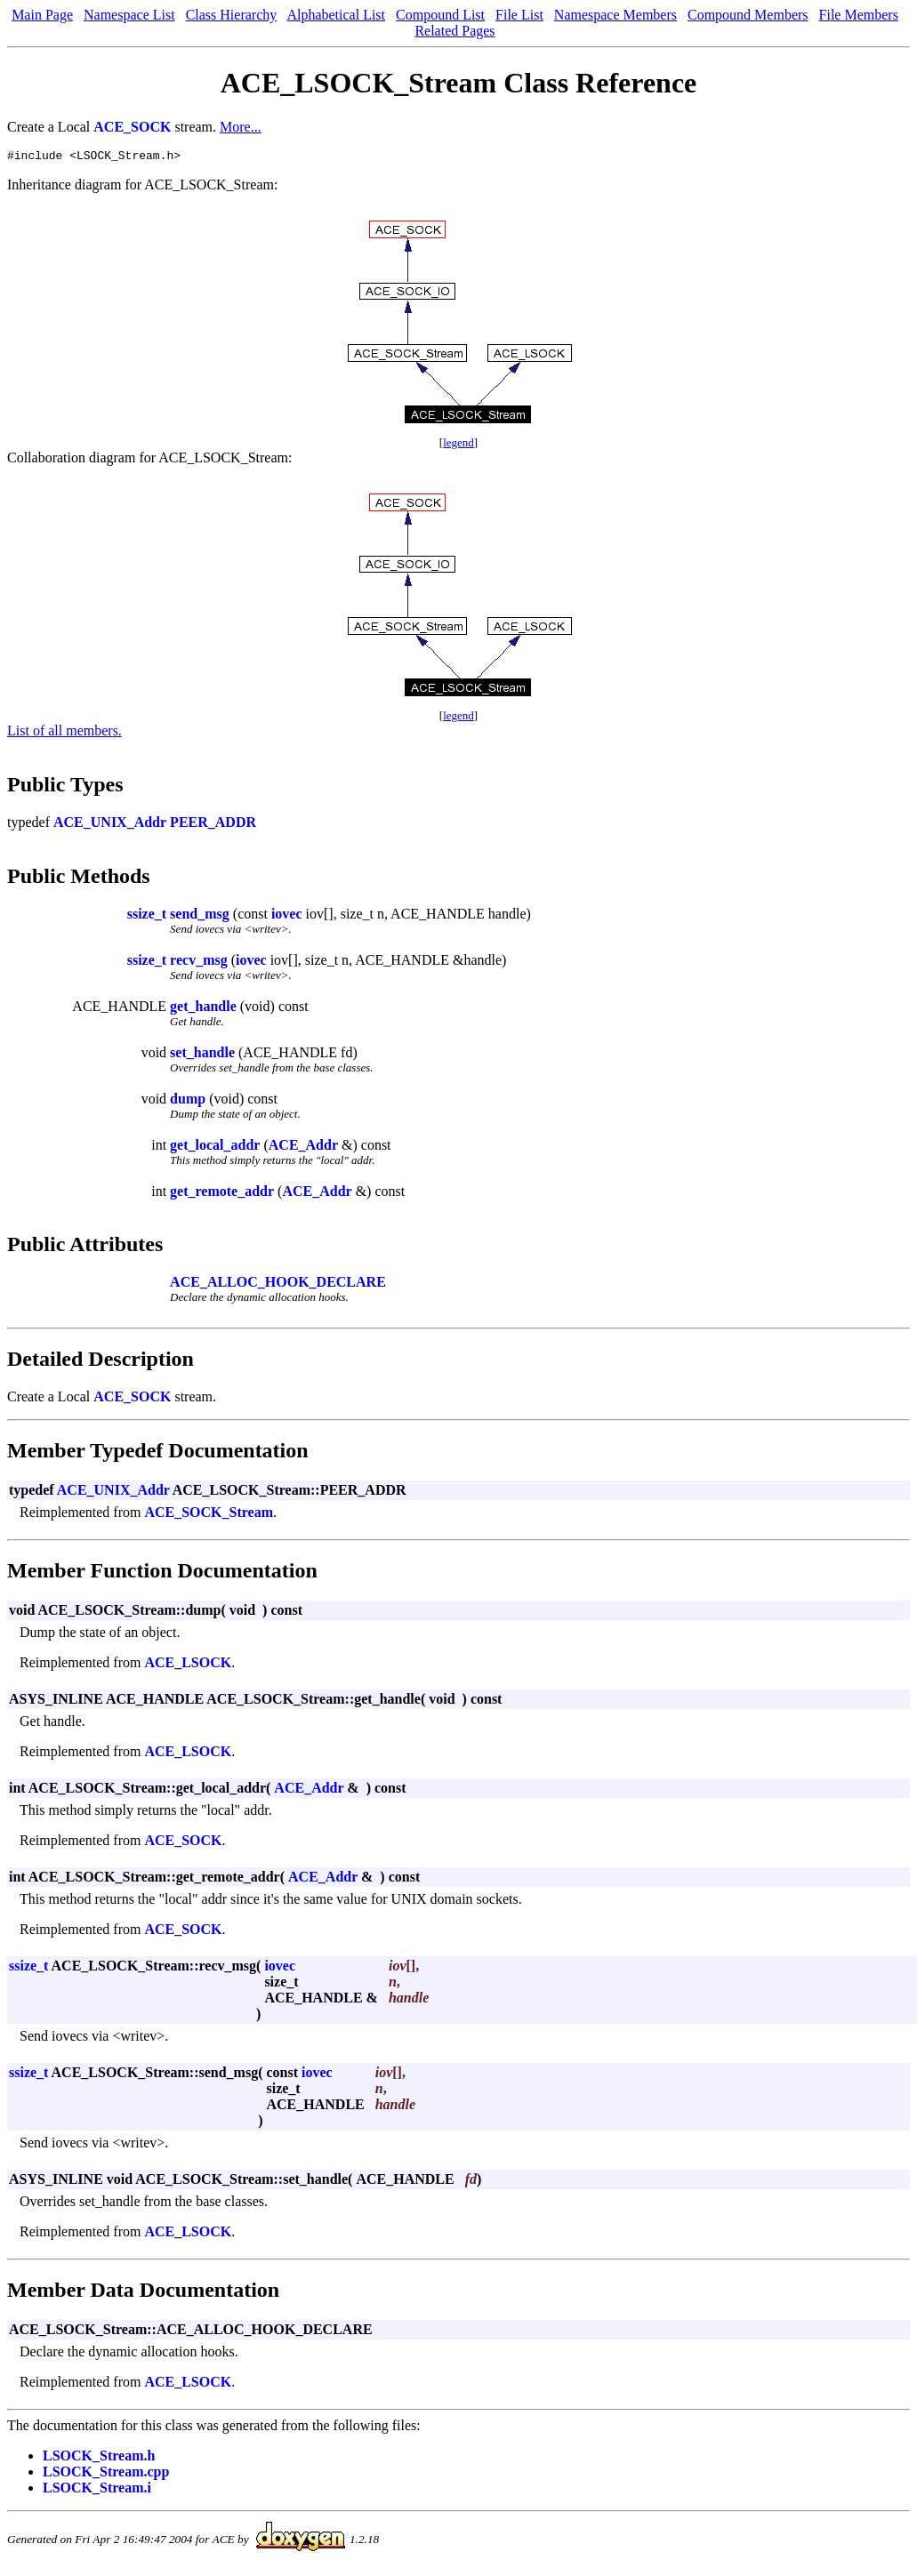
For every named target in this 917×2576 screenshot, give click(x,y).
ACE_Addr (303, 1147)
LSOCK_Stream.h (99, 2458)
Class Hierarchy (232, 14)
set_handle (202, 1055)
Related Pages (454, 30)
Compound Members (748, 14)
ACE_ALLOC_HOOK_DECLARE (278, 1284)
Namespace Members (615, 14)
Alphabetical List (335, 14)
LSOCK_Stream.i (97, 2490)
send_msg (199, 916)
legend (458, 445)
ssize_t (146, 916)
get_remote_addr (222, 1193)
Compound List (440, 14)
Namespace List (129, 14)
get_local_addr (215, 1147)
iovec (286, 916)
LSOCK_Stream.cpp (106, 2474)
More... (240, 126)
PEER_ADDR (213, 824)
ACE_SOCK (132, 126)
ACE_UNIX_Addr (109, 824)
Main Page (42, 14)
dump (187, 1101)
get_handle (203, 1008)
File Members (858, 14)
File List (519, 14)
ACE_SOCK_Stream (208, 1514)
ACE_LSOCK (187, 1665)
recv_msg (199, 962)
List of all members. (64, 733)
